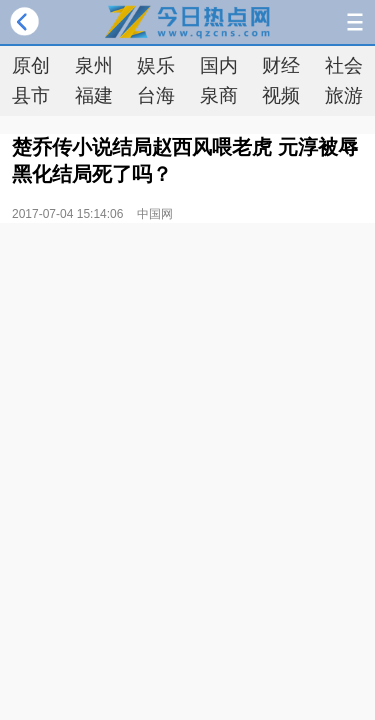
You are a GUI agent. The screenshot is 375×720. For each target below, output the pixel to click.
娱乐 (156, 65)
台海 (156, 95)
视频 (281, 95)
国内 (219, 65)
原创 (31, 65)
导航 (355, 22)
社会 (344, 65)
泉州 (94, 65)
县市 (31, 95)
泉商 (219, 95)
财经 (281, 65)
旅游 (344, 95)
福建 (94, 95)
